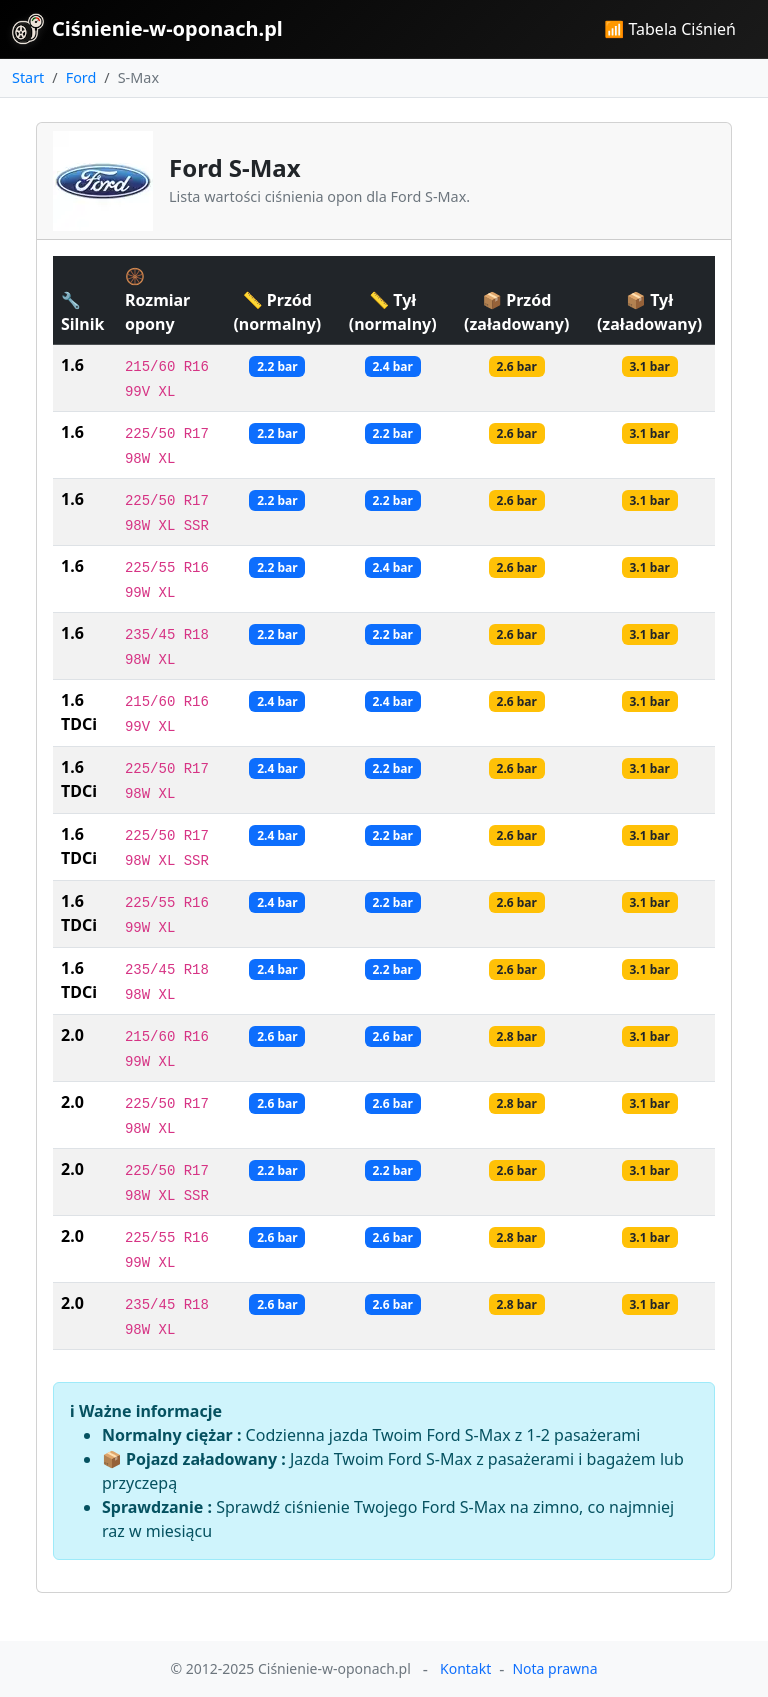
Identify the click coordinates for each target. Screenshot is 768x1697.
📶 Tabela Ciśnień (670, 29)
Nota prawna (554, 1668)
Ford (81, 77)
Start (28, 77)
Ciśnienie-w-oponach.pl (147, 29)
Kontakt (465, 1668)
